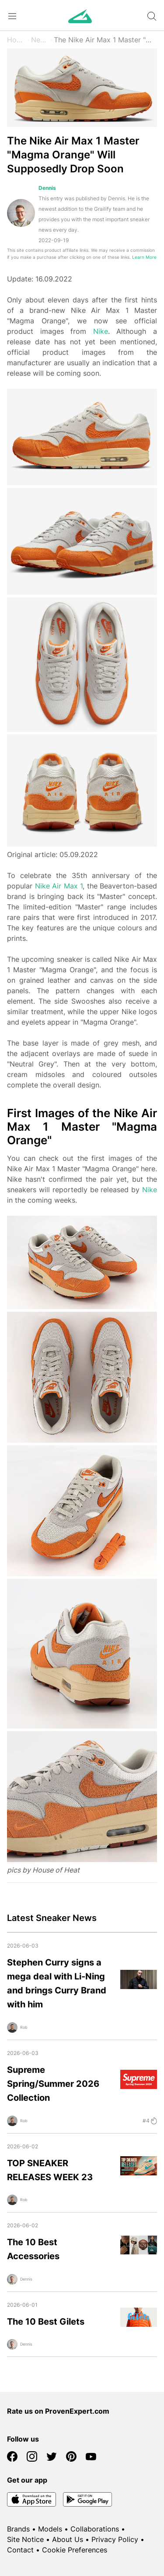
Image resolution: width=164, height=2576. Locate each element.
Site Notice (25, 2539)
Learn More (144, 257)
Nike (100, 331)
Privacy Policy (114, 2539)
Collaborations (94, 2529)
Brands (18, 2529)
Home (16, 39)
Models (50, 2529)
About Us (67, 2539)
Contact (20, 2549)
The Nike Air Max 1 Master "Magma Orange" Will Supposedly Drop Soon (105, 39)
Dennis (47, 188)
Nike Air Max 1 (59, 886)
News (40, 39)
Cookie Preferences (74, 2549)
